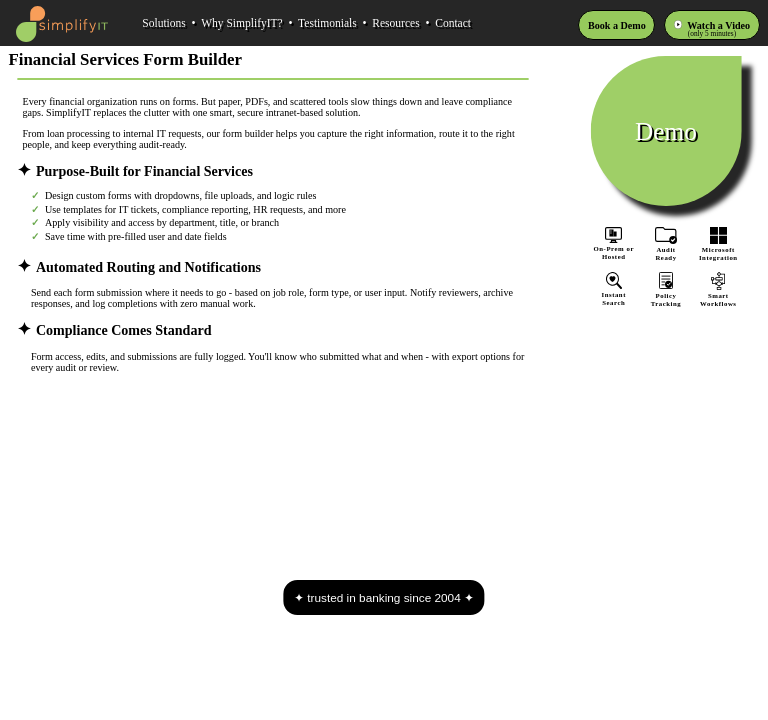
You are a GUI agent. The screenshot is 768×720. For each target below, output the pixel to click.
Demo (666, 130)
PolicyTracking (666, 294)
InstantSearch (614, 294)
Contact (453, 23)
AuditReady (666, 249)
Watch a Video (718, 25)
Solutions (164, 23)
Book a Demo (617, 25)
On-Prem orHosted (614, 243)
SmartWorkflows (718, 295)
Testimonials (327, 23)
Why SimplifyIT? (242, 23)
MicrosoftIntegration (718, 249)
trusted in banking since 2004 (383, 598)
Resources (395, 23)
